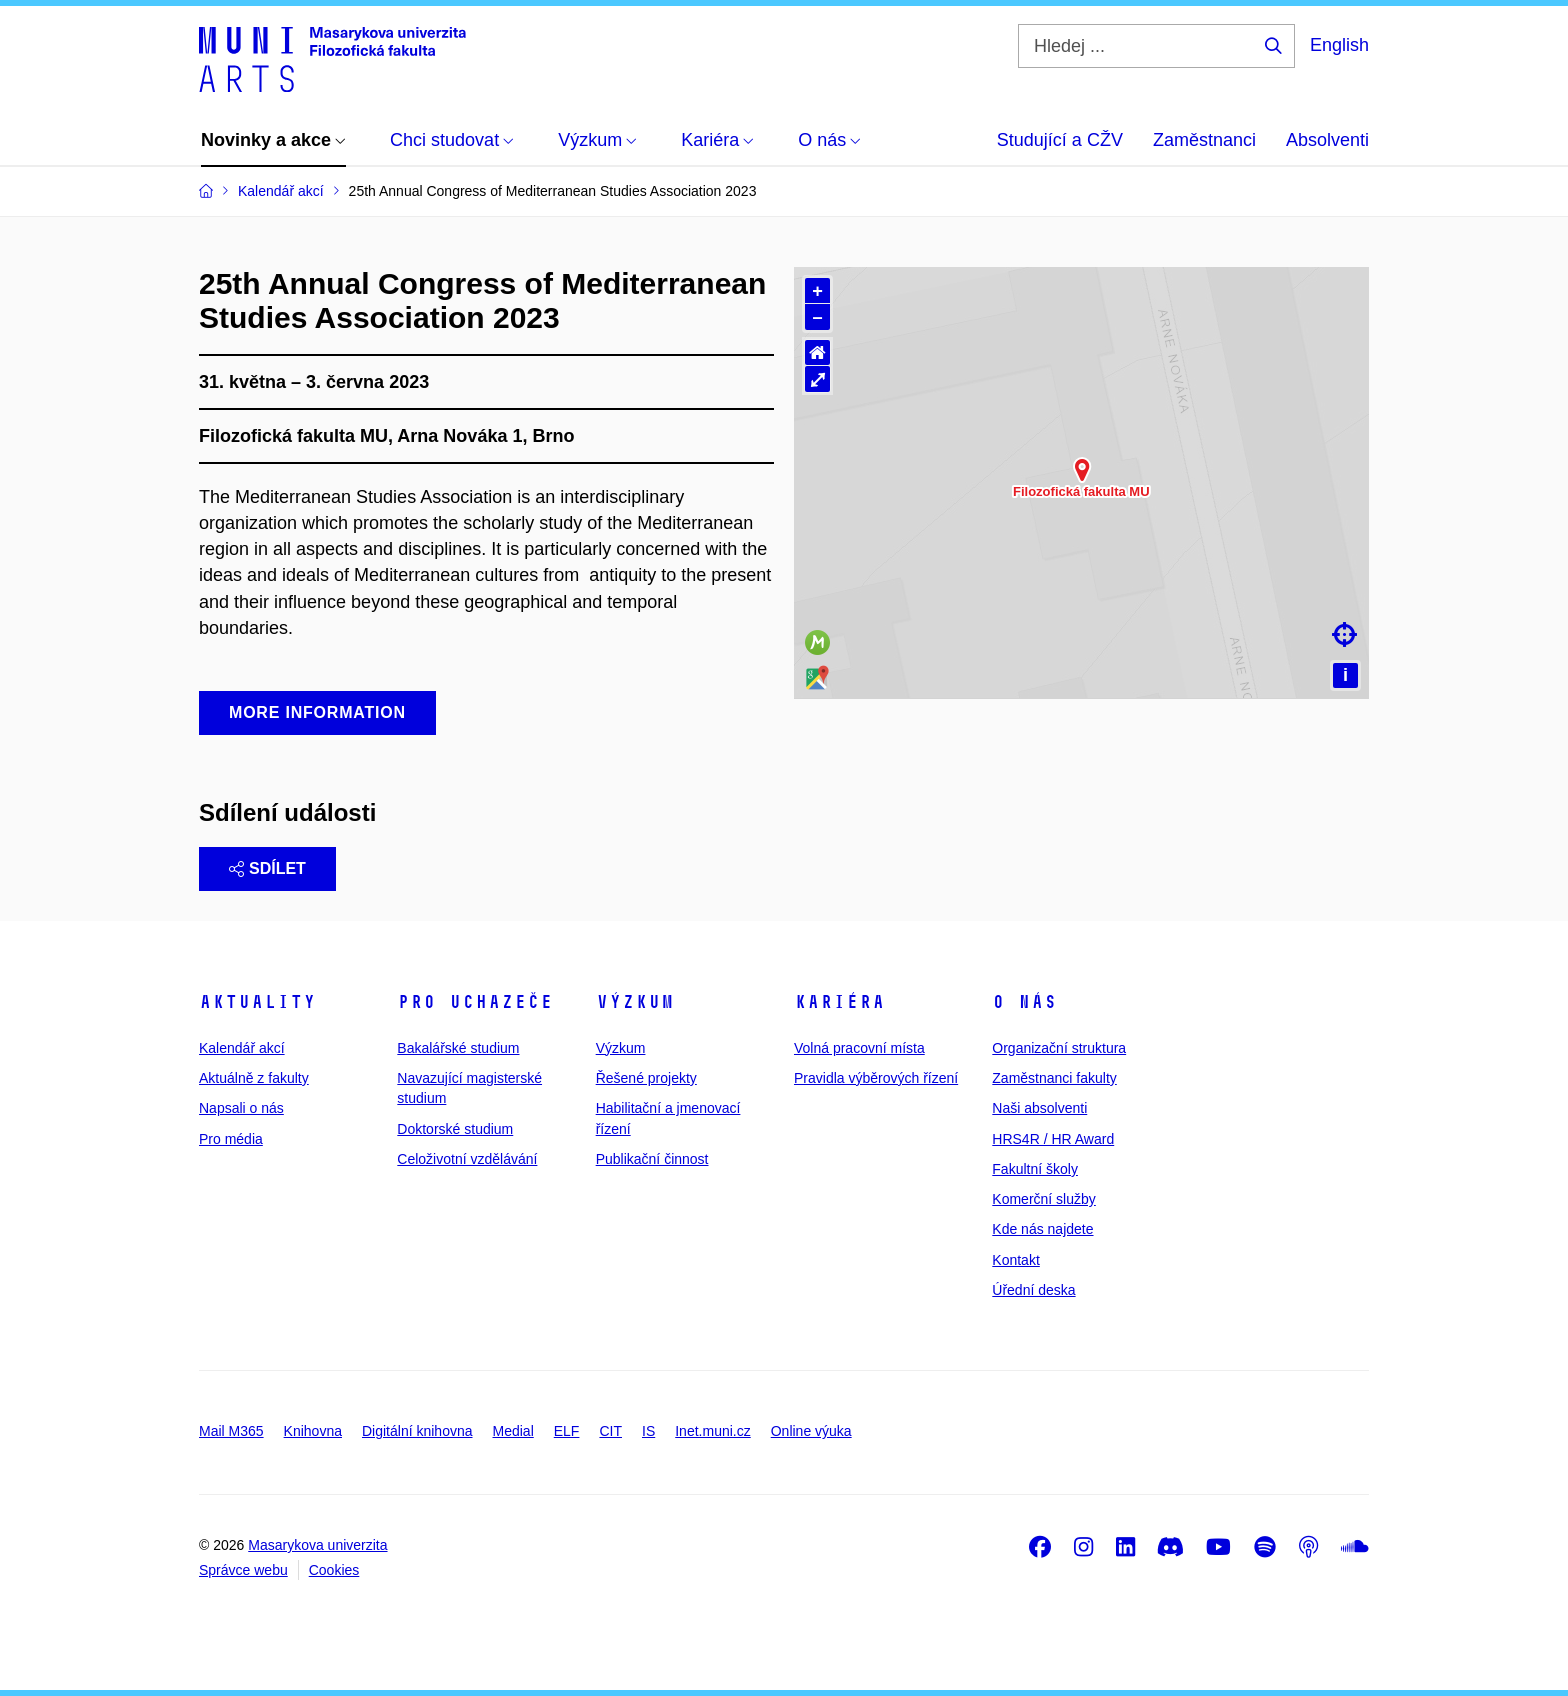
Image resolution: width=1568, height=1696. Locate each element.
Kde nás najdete (1042, 1229)
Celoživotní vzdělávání (467, 1159)
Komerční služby (1043, 1199)
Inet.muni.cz (712, 1431)
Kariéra (839, 1002)
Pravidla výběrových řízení (876, 1078)
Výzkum (635, 1002)
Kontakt (1015, 1260)
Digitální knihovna (417, 1431)
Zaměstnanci (1204, 140)
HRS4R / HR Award (1053, 1139)
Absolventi (1327, 140)
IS (648, 1431)
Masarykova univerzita (317, 1545)
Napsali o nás (241, 1108)
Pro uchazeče (475, 1002)
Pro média (231, 1139)
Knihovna (313, 1431)
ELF (567, 1431)
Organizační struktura (1059, 1048)
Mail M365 (231, 1431)
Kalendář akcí (242, 1048)
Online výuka (811, 1431)
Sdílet (267, 868)
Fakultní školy (1035, 1169)
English (1339, 45)
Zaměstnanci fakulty (1054, 1078)
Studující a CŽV (1060, 140)
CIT (610, 1431)
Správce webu (243, 1570)
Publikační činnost (652, 1159)
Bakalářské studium (458, 1048)
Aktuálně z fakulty (254, 1078)
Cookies (334, 1570)
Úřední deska (1033, 1290)
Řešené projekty (646, 1078)
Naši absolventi (1039, 1108)
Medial (513, 1431)
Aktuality (257, 1002)
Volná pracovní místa (859, 1048)
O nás (1024, 1002)
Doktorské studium (455, 1129)
